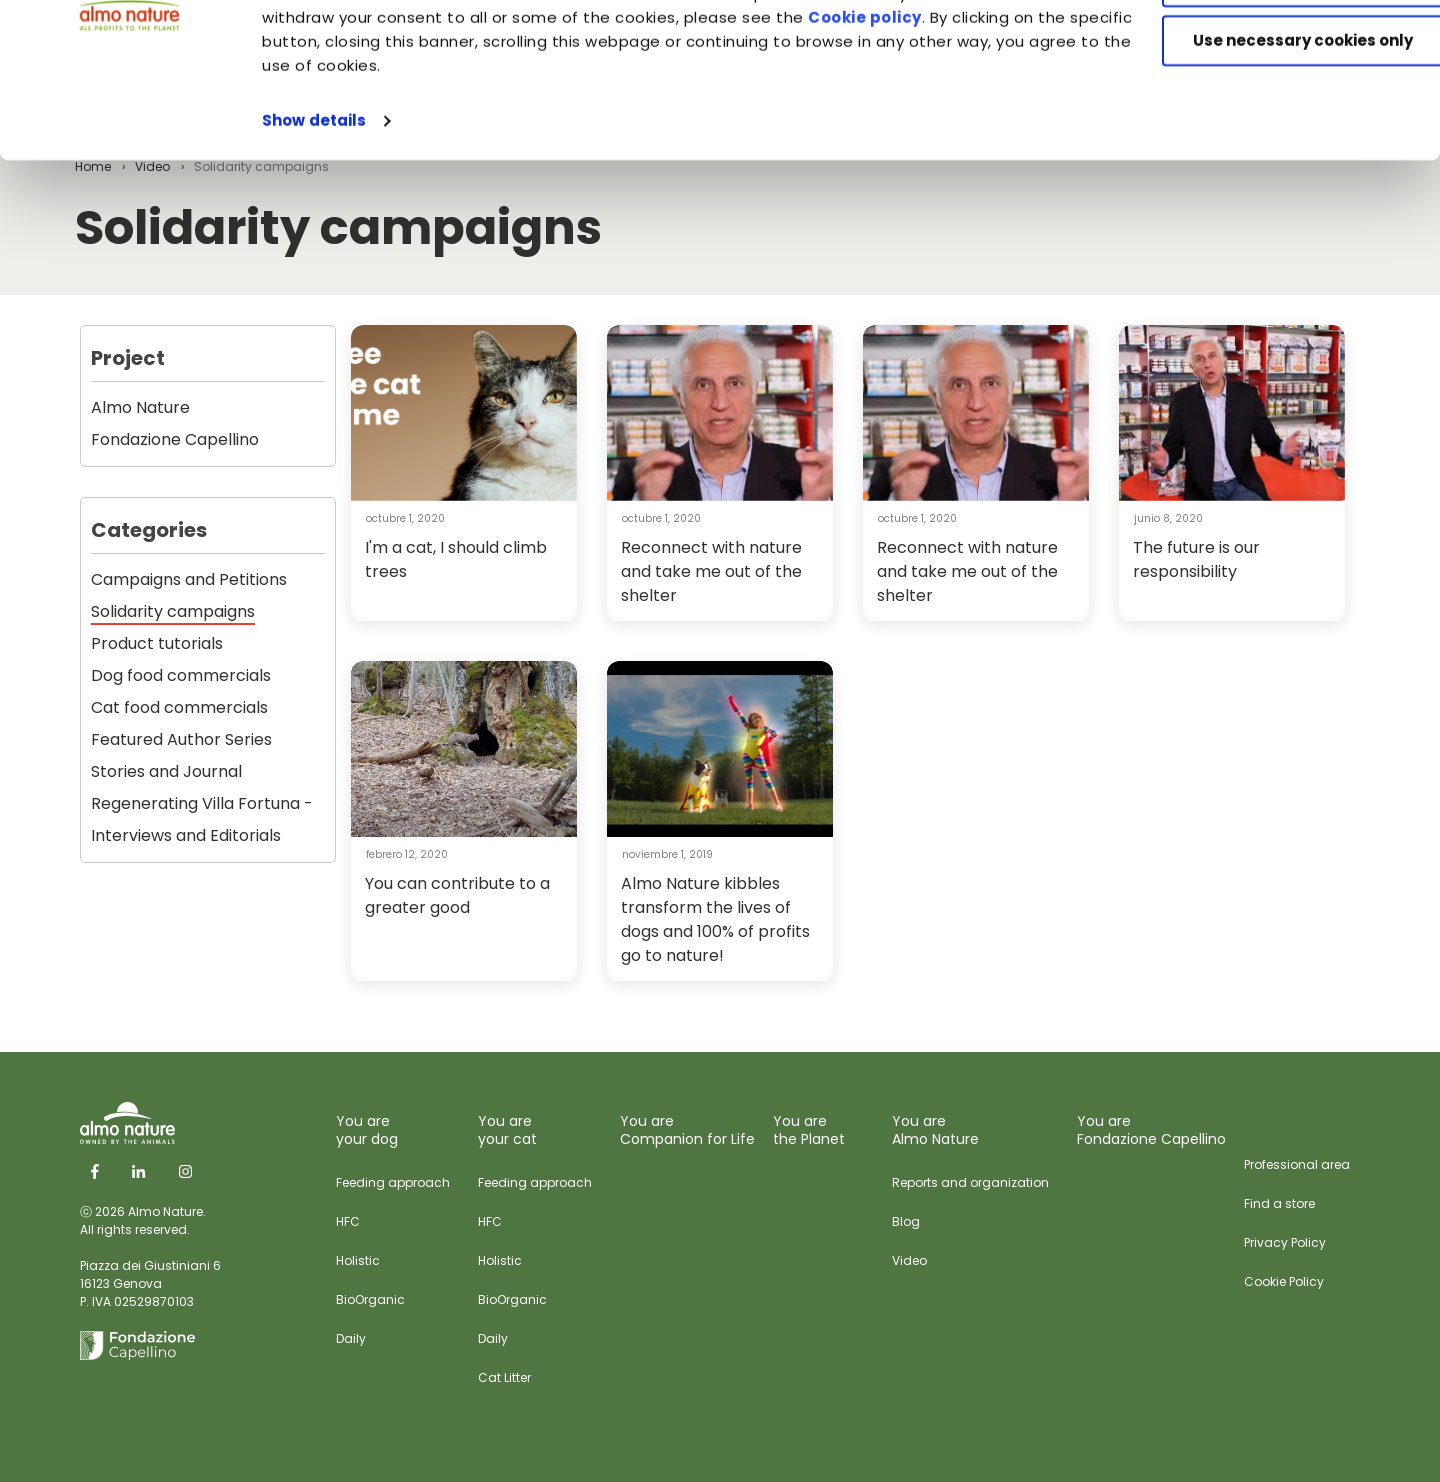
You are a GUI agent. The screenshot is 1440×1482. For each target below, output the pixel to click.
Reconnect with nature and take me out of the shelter (711, 571)
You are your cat (507, 1130)
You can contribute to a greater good (457, 895)
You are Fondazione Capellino (1151, 1130)
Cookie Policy (1284, 1281)
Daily (351, 1338)
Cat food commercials (179, 707)
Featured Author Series (181, 739)
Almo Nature (140, 407)
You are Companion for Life (687, 1130)
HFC (348, 1221)
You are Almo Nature (935, 1130)
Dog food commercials (181, 675)
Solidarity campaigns (173, 611)
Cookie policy (977, 144)
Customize (1273, 108)
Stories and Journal (166, 771)
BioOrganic (370, 1299)
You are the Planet (809, 1130)
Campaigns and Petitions (189, 579)
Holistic (358, 1260)
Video (909, 1260)
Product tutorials (157, 643)
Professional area (1297, 1164)
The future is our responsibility (1196, 559)
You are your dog (367, 1130)
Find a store (1279, 1203)
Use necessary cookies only (1273, 167)
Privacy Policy (1285, 1242)
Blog (906, 1221)
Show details (314, 247)
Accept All (1273, 49)
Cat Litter (504, 1377)
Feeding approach (393, 1182)
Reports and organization (970, 1182)
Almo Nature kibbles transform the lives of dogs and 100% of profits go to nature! (715, 919)
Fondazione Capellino (175, 439)
